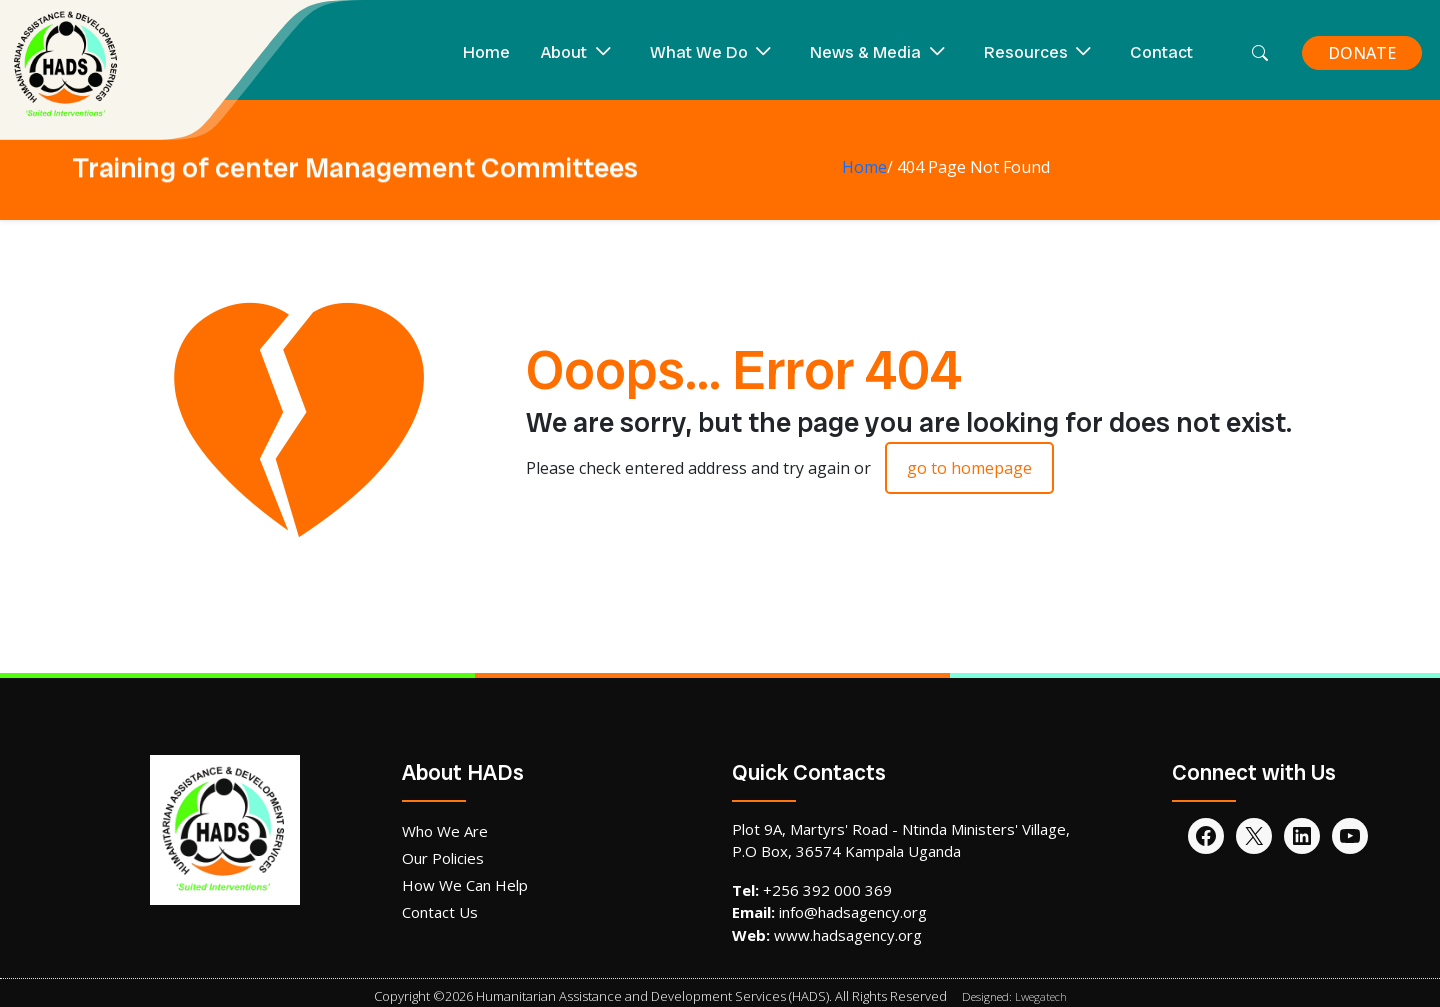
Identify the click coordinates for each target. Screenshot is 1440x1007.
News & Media (865, 52)
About (564, 52)
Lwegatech (1041, 996)
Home (486, 52)
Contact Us (440, 912)
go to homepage (969, 468)
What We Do (699, 52)
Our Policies (443, 858)
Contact (1161, 52)
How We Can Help (465, 885)
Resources (1026, 52)
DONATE (1362, 53)
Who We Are (445, 831)
